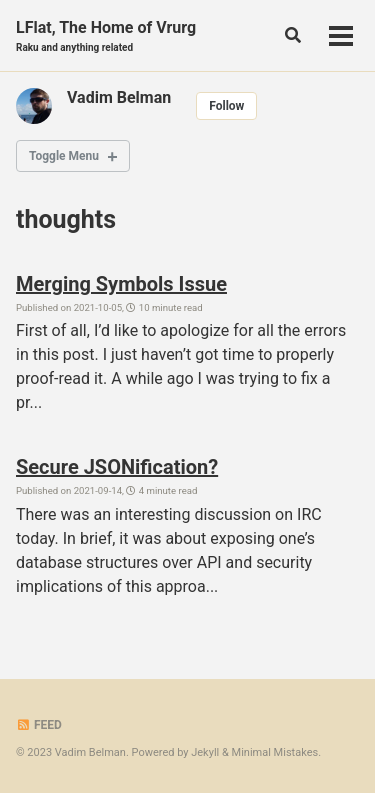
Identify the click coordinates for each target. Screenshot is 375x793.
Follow (226, 106)
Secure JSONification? (117, 467)
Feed (39, 725)
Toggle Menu (64, 156)
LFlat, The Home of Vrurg (106, 36)
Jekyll (205, 752)
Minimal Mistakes (275, 752)
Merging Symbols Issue (121, 284)
